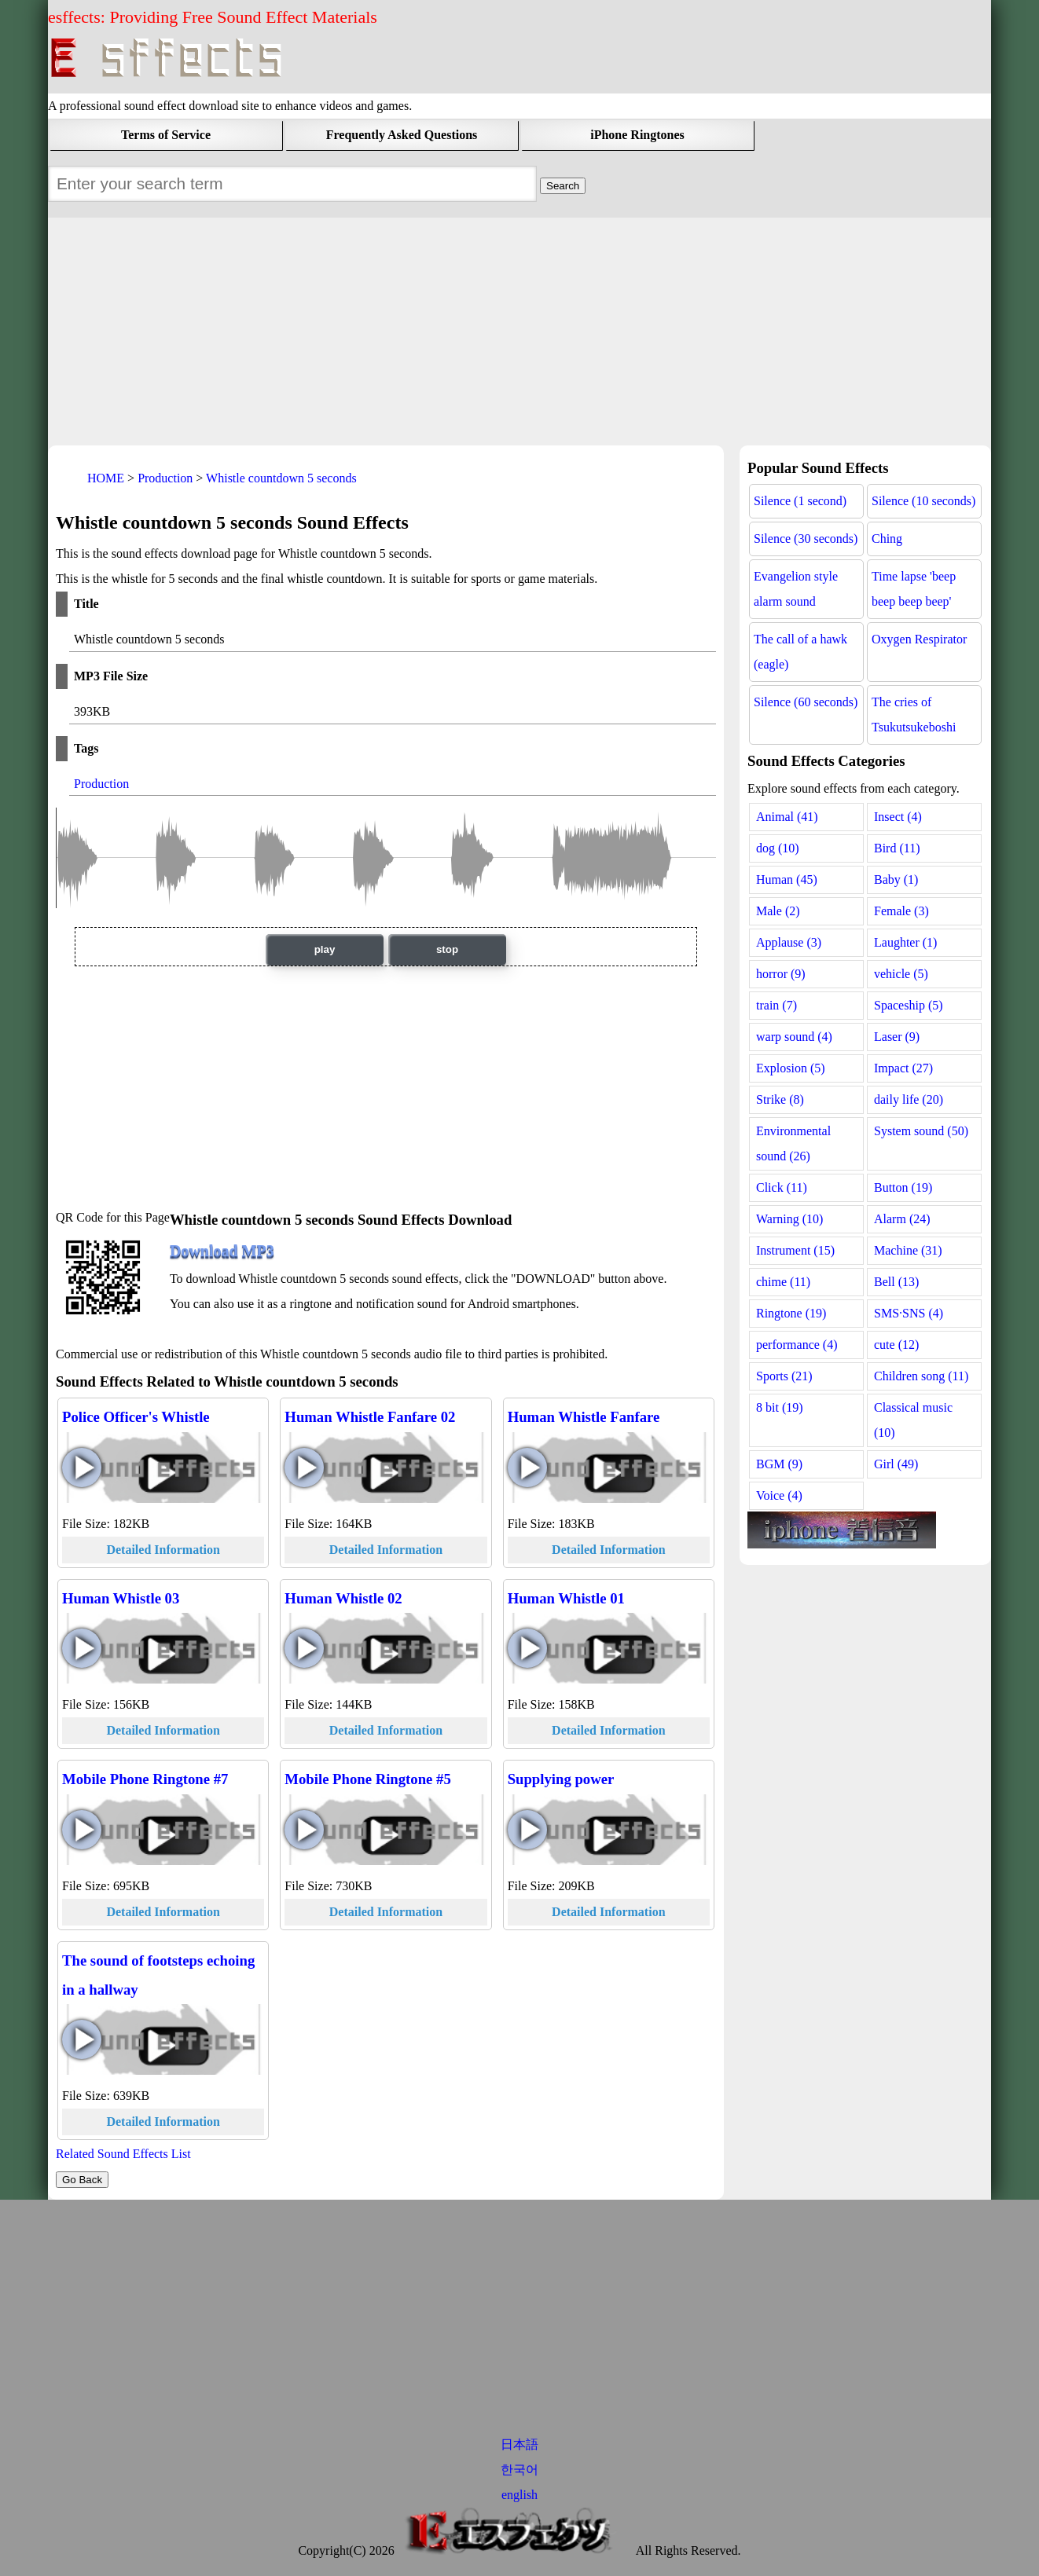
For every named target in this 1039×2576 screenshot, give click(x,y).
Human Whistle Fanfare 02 (370, 1417)
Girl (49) (896, 1464)
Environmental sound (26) (793, 1143)
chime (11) (783, 1281)
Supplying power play (527, 1829)
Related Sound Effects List (123, 2153)
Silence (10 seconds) (923, 501)
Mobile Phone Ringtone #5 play (304, 1829)
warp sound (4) (794, 1036)
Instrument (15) (795, 1250)
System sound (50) (921, 1131)
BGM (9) (779, 1464)
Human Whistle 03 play (81, 1648)
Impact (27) (903, 1068)
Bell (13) (896, 1281)
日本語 (519, 2444)
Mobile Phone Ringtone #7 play (81, 1829)
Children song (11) (921, 1376)
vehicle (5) (901, 973)
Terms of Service (166, 134)
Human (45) (786, 879)
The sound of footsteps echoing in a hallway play (81, 2039)
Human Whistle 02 (343, 1598)
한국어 (519, 2469)
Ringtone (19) (791, 1313)
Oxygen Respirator (919, 639)
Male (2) (778, 911)
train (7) (776, 1005)
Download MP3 (222, 1250)
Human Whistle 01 (566, 1598)
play (325, 949)
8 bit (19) (779, 1407)
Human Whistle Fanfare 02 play (304, 1467)
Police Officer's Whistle (136, 1417)
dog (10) (777, 848)
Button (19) (903, 1187)
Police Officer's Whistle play (81, 1467)
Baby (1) (896, 879)
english (519, 2494)
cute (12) (896, 1344)
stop (447, 949)
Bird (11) (897, 848)
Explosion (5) (790, 1068)
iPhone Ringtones (637, 134)
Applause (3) (788, 942)
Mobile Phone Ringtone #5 (367, 1779)
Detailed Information (162, 1549)
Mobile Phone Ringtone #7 (145, 1779)
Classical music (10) (913, 1420)
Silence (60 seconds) (805, 702)
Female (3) (901, 911)
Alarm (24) (902, 1219)
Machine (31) (908, 1250)
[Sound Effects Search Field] (563, 186)
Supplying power (561, 1779)
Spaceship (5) (908, 1005)
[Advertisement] (519, 328)
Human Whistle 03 (120, 1598)
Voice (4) (779, 1495)
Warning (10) (789, 1219)
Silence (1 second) (800, 501)
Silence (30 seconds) (805, 538)
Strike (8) (780, 1099)
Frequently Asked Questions (402, 134)
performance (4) (797, 1344)
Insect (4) (898, 816)
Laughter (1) (905, 942)
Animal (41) (787, 816)
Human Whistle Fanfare (584, 1417)
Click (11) (781, 1187)
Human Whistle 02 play (304, 1648)
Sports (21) (784, 1376)
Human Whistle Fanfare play (527, 1467)
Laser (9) (897, 1036)
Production (101, 783)
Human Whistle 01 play (527, 1648)
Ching (887, 538)
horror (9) (781, 973)
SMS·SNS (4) (908, 1313)
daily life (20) (908, 1099)
